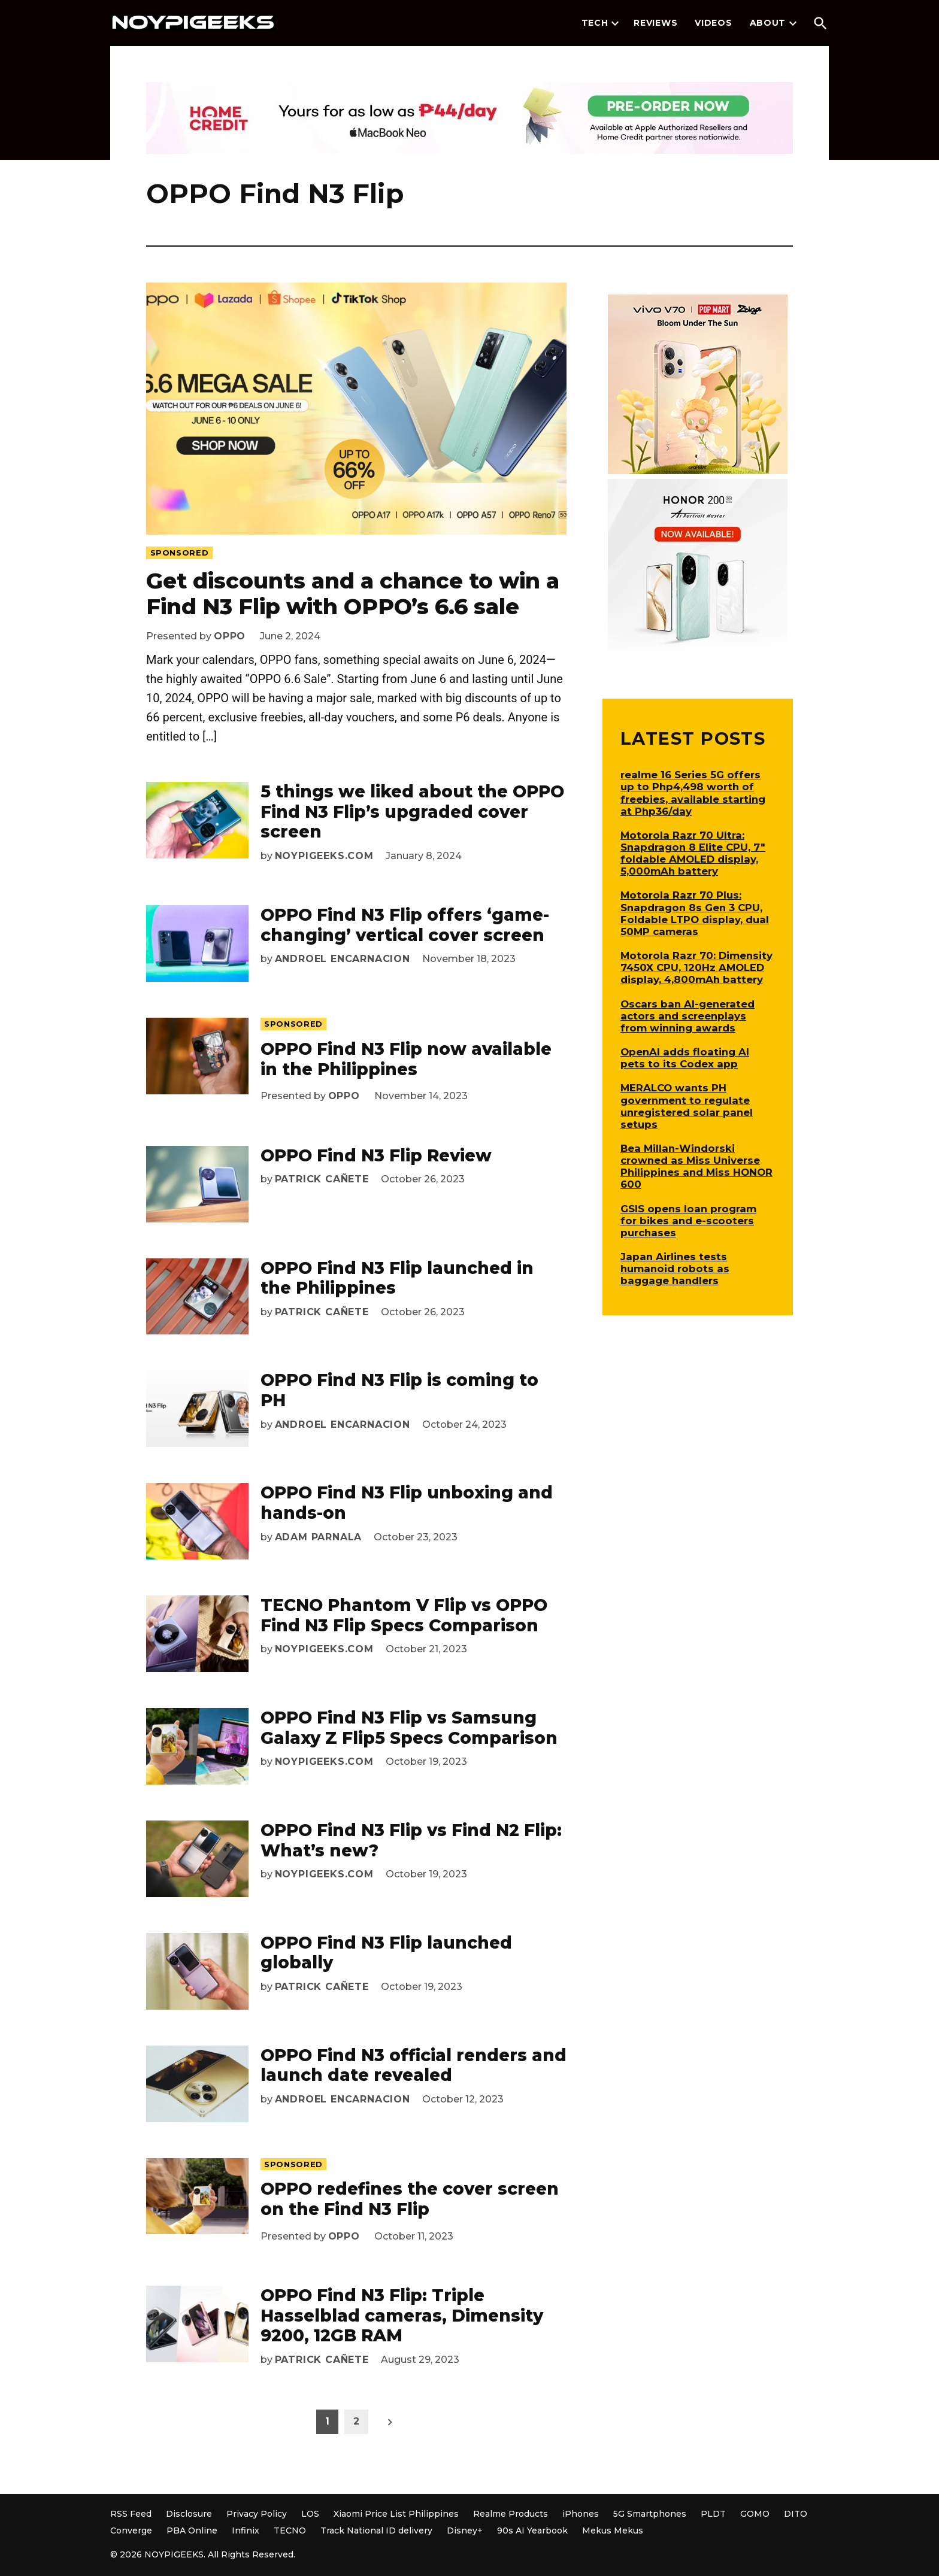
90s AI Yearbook (532, 2530)
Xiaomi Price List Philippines (396, 2513)
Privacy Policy (256, 2513)
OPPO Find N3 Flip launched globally (386, 1952)
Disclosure (189, 2513)
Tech (594, 22)
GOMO (755, 2513)
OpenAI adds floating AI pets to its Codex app (684, 1058)
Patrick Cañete (322, 1179)
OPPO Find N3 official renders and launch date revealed (414, 2065)
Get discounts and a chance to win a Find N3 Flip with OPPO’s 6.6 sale (352, 594)
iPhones (580, 2513)
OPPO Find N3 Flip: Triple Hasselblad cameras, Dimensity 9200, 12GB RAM (402, 2315)
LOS (310, 2513)
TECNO (290, 2530)
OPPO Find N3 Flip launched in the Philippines (397, 1278)
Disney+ (465, 2530)
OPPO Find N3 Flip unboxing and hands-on (407, 1502)
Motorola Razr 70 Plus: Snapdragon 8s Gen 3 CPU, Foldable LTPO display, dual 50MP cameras (694, 913)
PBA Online (191, 2530)
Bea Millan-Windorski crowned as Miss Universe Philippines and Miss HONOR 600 (696, 1166)
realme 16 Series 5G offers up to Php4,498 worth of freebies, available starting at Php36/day (692, 793)
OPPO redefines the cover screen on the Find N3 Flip (410, 2198)
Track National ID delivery (376, 2530)
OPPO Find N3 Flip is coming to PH (399, 1390)
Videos (713, 22)
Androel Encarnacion (342, 958)
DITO (795, 2513)
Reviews (655, 22)
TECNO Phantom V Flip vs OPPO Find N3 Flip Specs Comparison (404, 1615)
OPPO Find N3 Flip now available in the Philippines (406, 1059)
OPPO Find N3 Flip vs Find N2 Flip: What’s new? (411, 1840)
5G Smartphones (649, 2513)
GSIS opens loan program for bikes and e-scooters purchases (688, 1221)
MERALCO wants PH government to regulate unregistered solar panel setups (686, 1106)
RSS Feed (131, 2513)
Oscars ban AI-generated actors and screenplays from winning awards (687, 1016)
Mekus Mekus (612, 2530)
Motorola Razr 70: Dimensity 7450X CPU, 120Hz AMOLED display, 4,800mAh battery (696, 967)
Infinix (245, 2530)
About (768, 22)
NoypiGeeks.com (324, 855)
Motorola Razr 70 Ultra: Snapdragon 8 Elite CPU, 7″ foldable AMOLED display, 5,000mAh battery (692, 853)
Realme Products (510, 2513)
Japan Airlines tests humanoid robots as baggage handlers (674, 1269)
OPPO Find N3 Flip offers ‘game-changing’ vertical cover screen (405, 925)
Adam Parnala (318, 1537)
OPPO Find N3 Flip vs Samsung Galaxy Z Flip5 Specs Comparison (409, 1727)
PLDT (713, 2513)
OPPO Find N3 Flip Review (376, 1155)
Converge (131, 2530)
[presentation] (615, 23)
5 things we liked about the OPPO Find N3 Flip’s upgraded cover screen (412, 811)
